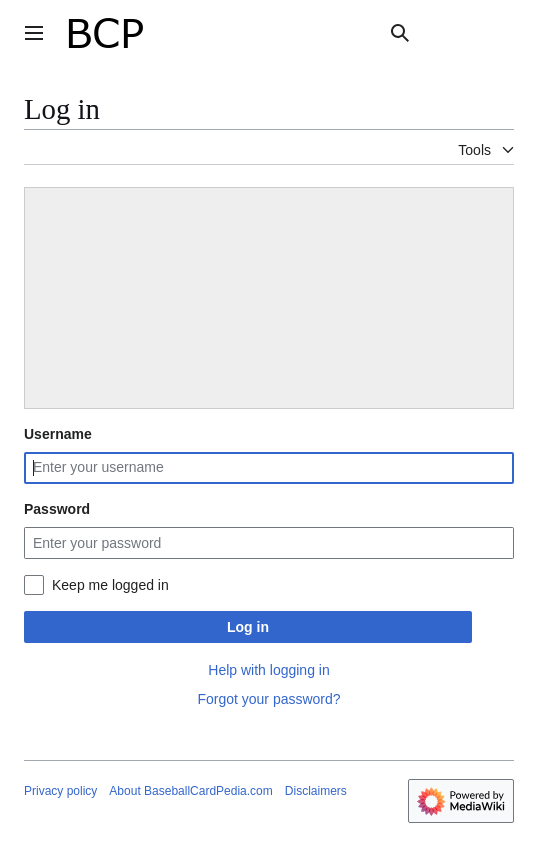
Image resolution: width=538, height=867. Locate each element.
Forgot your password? (268, 699)
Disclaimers (316, 791)
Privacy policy (60, 791)
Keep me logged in (110, 585)
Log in (248, 627)
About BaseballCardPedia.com (190, 791)
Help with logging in (268, 670)
